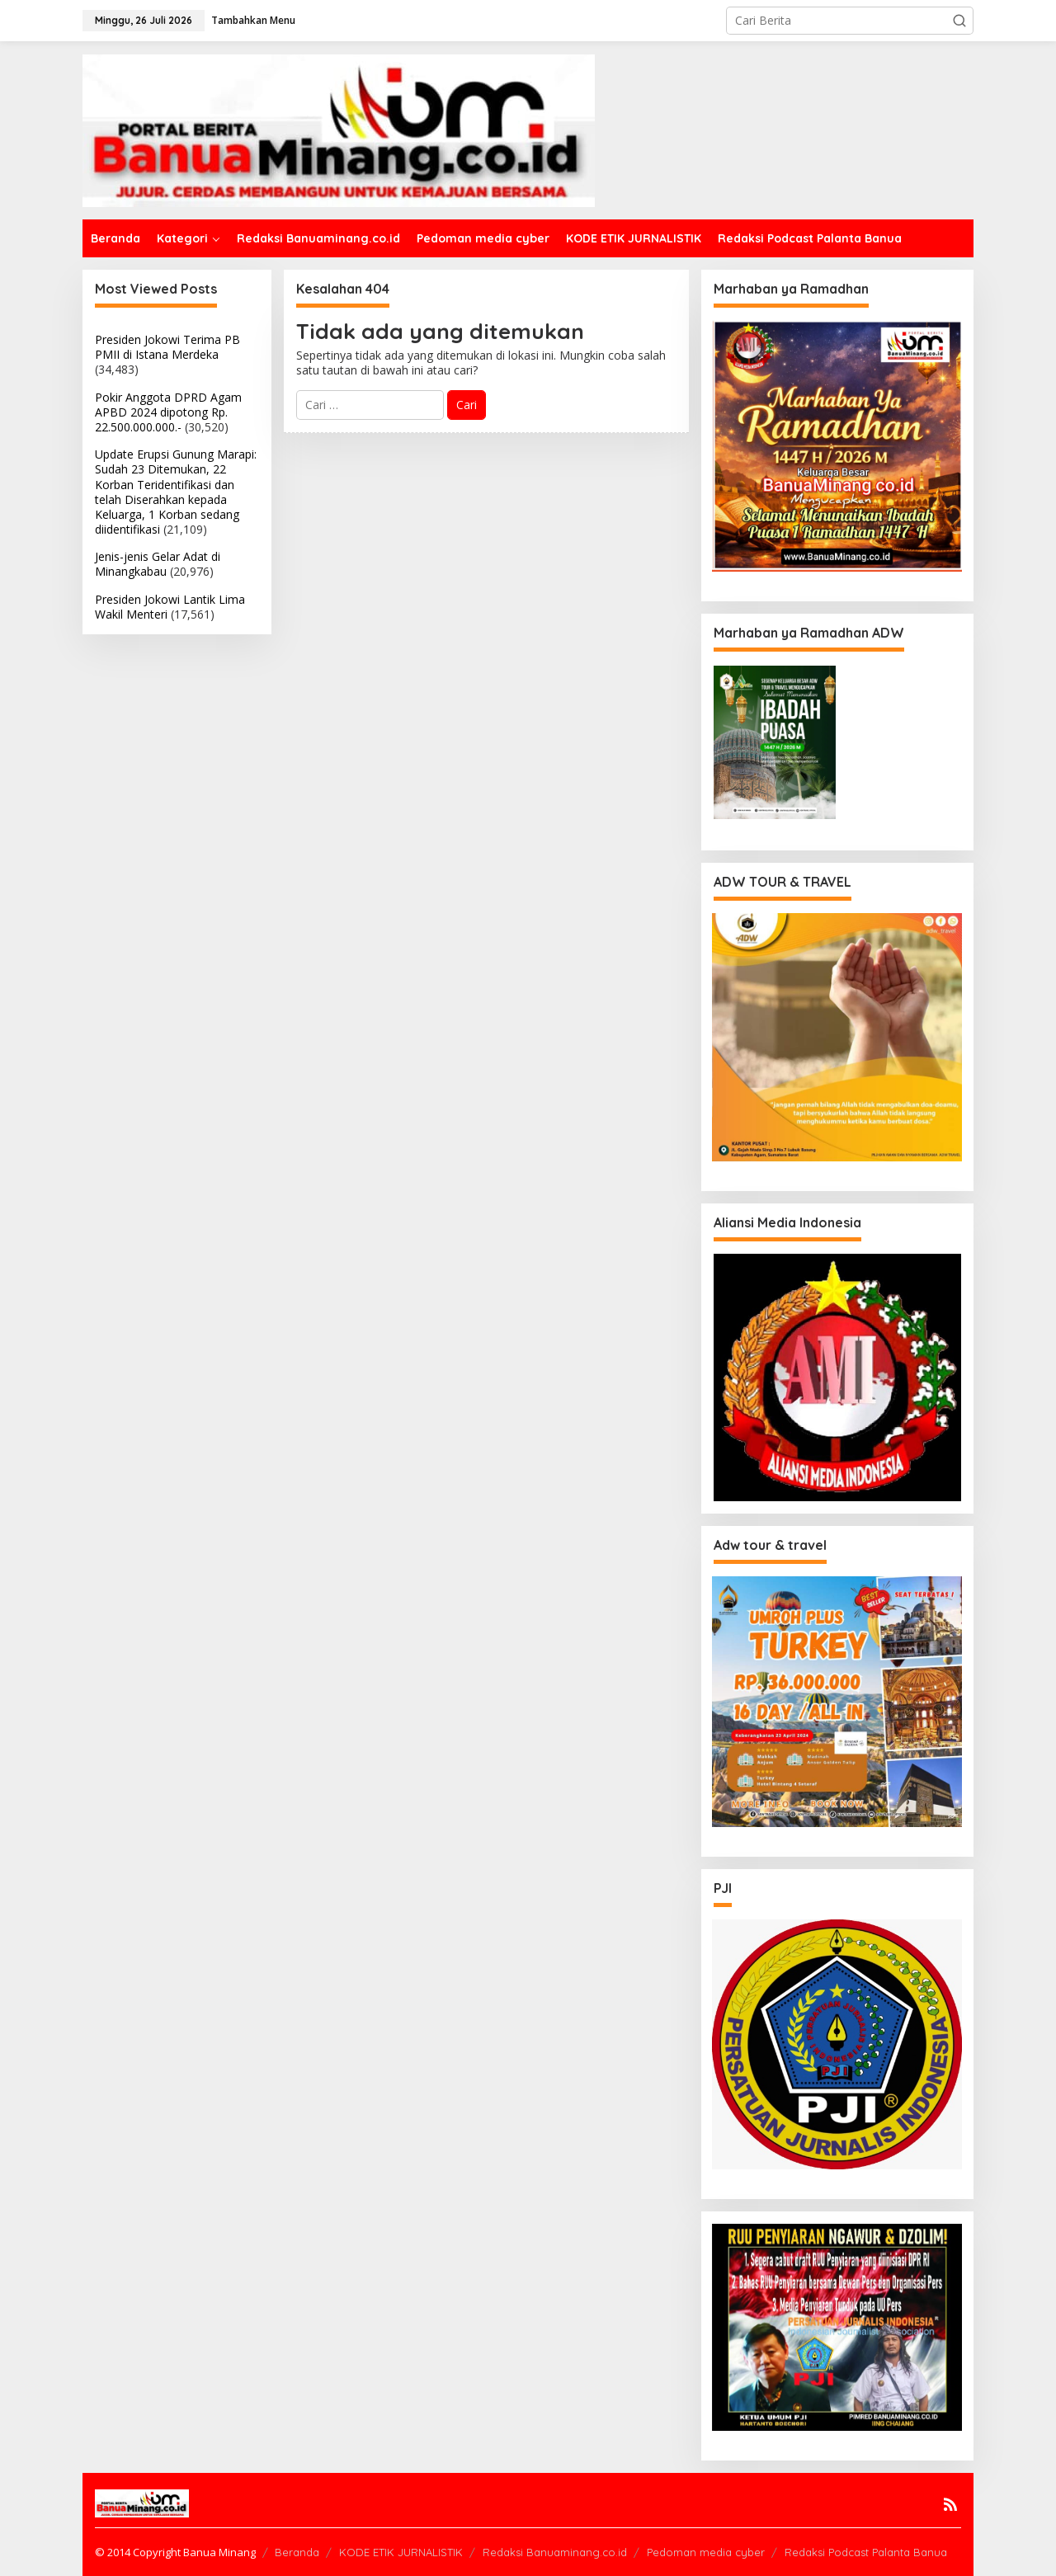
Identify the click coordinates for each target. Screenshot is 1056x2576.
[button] (959, 21)
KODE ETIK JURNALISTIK (401, 2552)
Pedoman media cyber (706, 2552)
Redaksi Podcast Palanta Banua (866, 2552)
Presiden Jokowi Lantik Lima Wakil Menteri (170, 606)
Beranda (297, 2552)
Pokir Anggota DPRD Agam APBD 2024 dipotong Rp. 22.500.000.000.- (168, 412)
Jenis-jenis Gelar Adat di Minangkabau (157, 564)
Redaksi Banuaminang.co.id (555, 2552)
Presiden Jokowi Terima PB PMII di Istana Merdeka (167, 347)
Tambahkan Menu (253, 20)
